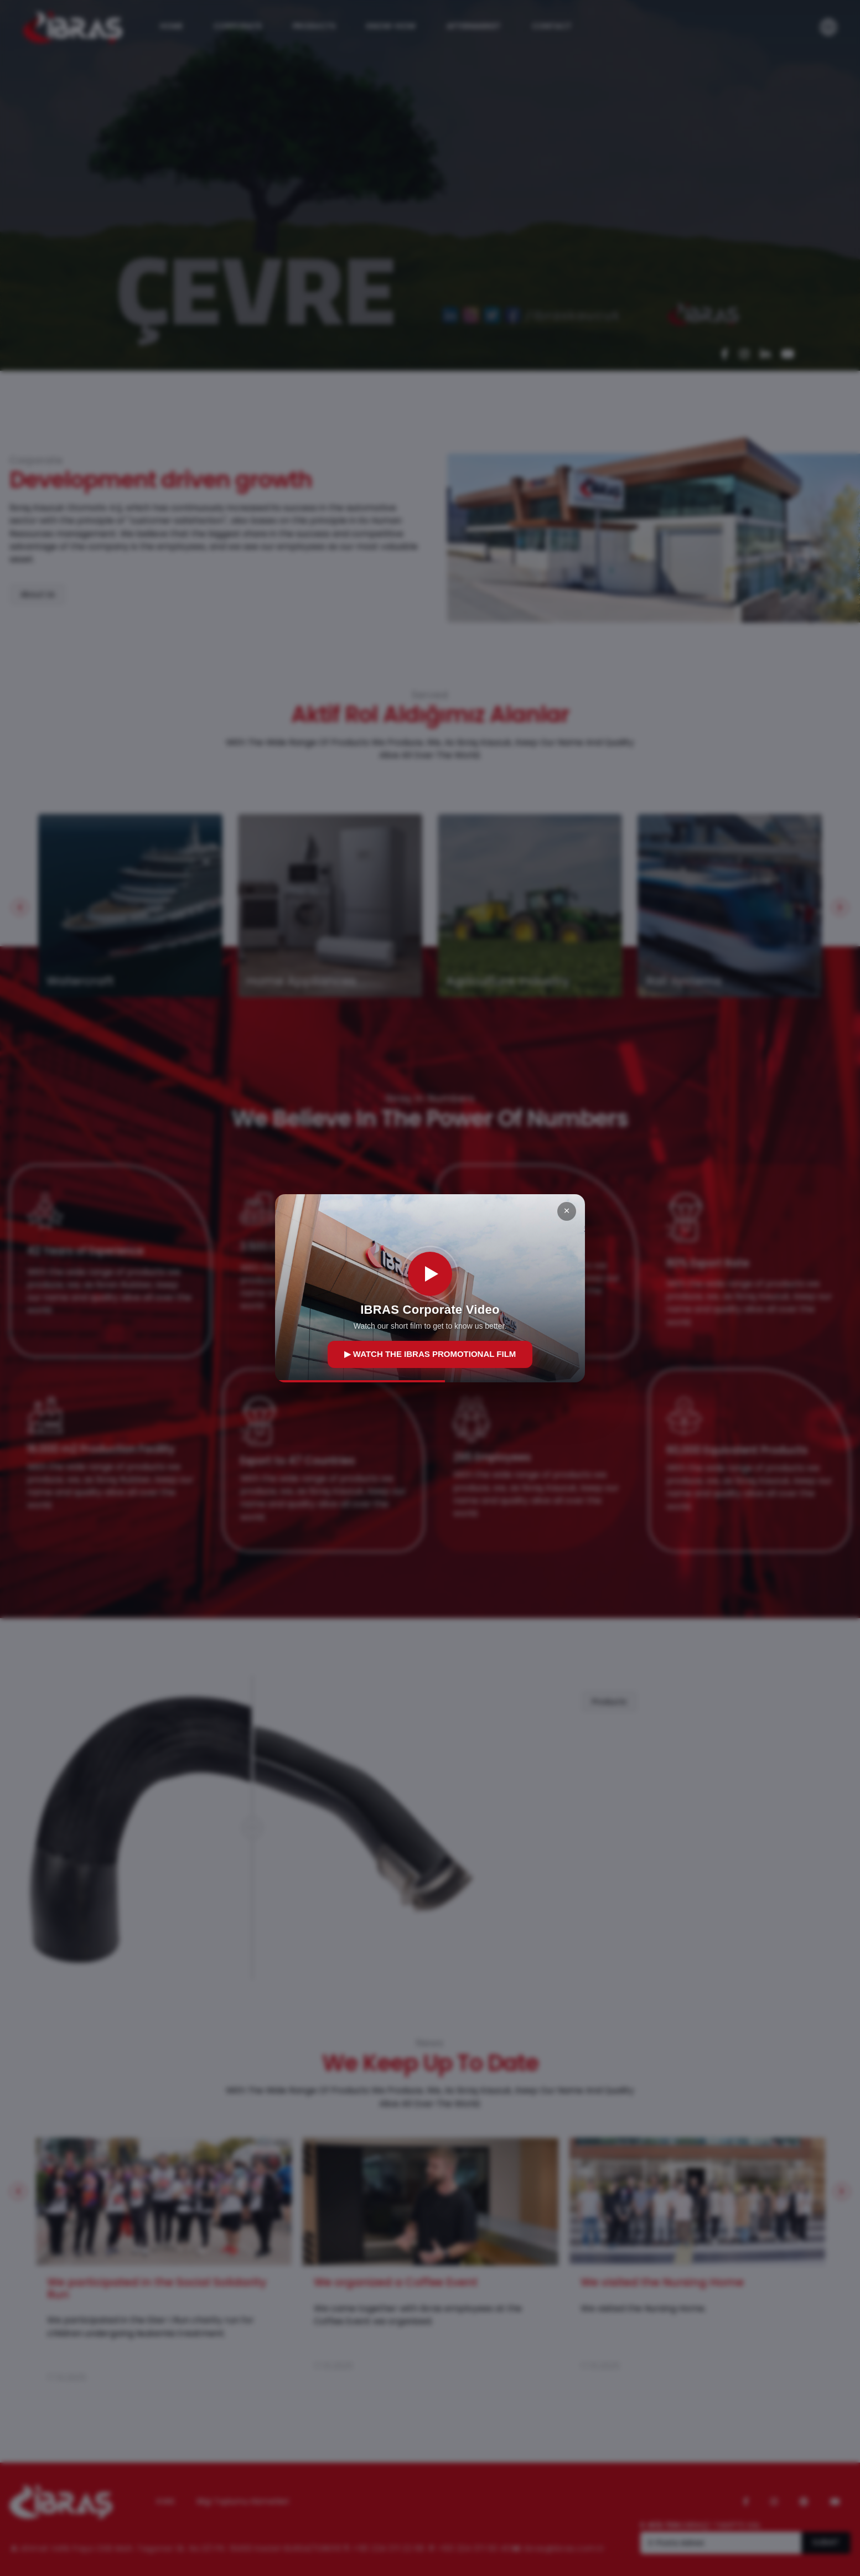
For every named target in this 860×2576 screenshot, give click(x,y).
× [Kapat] (566, 1210)
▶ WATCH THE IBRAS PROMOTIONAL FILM (430, 1354)
